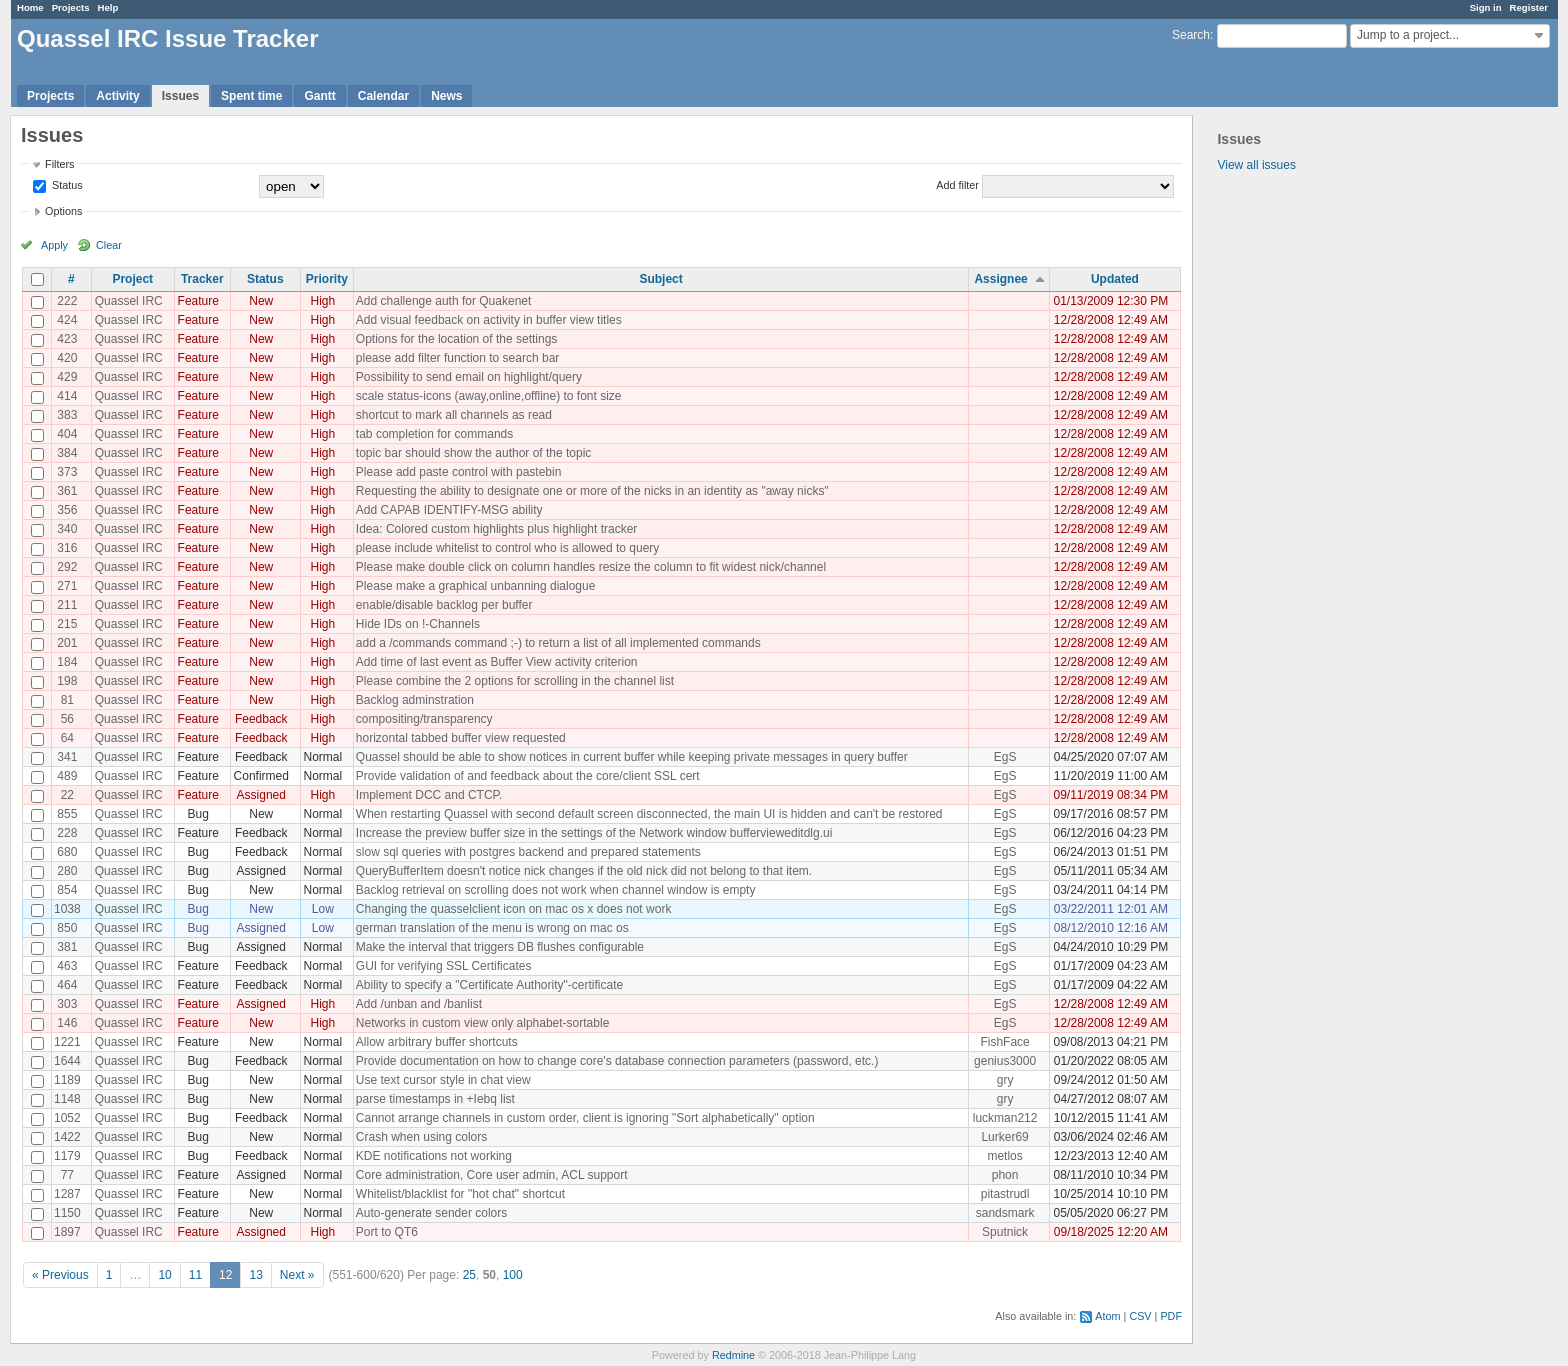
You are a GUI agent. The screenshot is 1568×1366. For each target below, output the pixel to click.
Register (1529, 7)
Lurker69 (1004, 1137)
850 (67, 928)
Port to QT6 (387, 1232)
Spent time (251, 96)
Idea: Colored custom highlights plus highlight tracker (496, 529)
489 (67, 776)
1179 (67, 1156)
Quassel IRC (129, 301)
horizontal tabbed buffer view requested (461, 738)
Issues (180, 96)
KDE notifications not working (434, 1156)
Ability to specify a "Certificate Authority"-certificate (489, 985)
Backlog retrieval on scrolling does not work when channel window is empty (556, 890)
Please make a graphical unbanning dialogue (476, 586)
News (446, 96)
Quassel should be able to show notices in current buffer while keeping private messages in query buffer (632, 757)
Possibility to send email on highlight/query (469, 377)
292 (67, 567)
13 (255, 1275)
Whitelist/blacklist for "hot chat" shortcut (460, 1194)
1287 (67, 1194)
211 (67, 605)
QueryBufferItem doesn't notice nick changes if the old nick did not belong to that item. (584, 871)
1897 (67, 1232)
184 (67, 662)
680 (67, 852)
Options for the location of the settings (456, 339)
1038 (67, 909)
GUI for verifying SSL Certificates (444, 966)
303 (67, 1004)
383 (67, 415)
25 (469, 1275)
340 (67, 529)
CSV (1140, 1316)
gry (1005, 1080)
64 (67, 738)
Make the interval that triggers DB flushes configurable (500, 947)
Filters (59, 164)
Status (66, 185)
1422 (67, 1137)
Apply (54, 245)
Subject (660, 279)
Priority (327, 279)
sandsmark (1005, 1213)
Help (108, 7)
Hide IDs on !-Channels (418, 624)
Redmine (733, 1355)
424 (67, 320)
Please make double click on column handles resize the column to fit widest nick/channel (591, 567)
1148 (67, 1099)
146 (67, 1023)
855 (67, 814)
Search (1191, 35)
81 (67, 700)
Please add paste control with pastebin (458, 472)
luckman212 (1005, 1118)
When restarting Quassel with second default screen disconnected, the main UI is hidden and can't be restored (649, 814)
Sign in (1486, 7)
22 (67, 795)
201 (67, 643)
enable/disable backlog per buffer (444, 605)
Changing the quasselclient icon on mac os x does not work (514, 909)
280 (67, 871)
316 (67, 548)
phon (1005, 1175)
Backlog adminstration (415, 700)
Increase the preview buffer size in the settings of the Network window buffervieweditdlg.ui (594, 833)
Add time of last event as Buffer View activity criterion (497, 662)
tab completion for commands (434, 434)
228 (67, 833)
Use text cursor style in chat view (443, 1080)
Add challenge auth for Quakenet (443, 301)
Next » (297, 1275)
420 (67, 358)
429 (67, 377)
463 (67, 966)
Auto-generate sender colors (431, 1213)
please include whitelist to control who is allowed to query (508, 548)
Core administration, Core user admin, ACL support (492, 1175)
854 (67, 890)
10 (164, 1275)
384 (67, 453)
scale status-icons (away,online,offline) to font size (489, 396)
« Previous (60, 1275)
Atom (1107, 1316)
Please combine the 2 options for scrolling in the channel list (515, 681)
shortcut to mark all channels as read (454, 415)
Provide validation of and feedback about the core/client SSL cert (528, 776)
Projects (71, 7)
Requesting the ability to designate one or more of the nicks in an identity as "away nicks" (592, 491)
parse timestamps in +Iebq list (435, 1099)
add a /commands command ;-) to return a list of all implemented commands (558, 643)
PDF (1171, 1316)
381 (67, 947)
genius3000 (1005, 1061)
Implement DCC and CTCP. (429, 795)
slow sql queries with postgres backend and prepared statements (528, 852)
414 (67, 396)
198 (67, 681)
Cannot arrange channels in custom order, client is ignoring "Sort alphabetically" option (585, 1118)
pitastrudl (1005, 1194)
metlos (1004, 1156)
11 (195, 1275)
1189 (67, 1080)
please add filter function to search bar (457, 358)
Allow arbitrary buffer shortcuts (437, 1042)
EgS (1005, 757)
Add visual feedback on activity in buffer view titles (489, 320)
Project (132, 279)
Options (63, 211)
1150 (67, 1213)
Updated (1115, 279)
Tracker (202, 279)
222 (67, 301)
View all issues (1256, 165)
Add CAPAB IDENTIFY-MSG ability (449, 510)
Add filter (957, 185)
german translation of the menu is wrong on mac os (492, 928)
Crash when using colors (421, 1137)
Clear (109, 245)
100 (513, 1275)
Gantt (319, 96)
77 (67, 1175)
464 (67, 985)
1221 (67, 1042)
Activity (117, 96)
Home (30, 7)
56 (67, 719)
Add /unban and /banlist (419, 1004)
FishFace (1004, 1042)
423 (67, 339)
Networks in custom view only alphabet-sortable (482, 1023)
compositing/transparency (424, 719)
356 (67, 510)
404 (67, 434)
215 (67, 624)
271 (67, 586)
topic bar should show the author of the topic (473, 453)
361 (67, 491)
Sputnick (1005, 1232)
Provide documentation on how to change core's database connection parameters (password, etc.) (617, 1061)
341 (67, 757)
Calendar (383, 96)
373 (67, 472)
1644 (67, 1061)
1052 (67, 1118)
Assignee (1000, 279)
